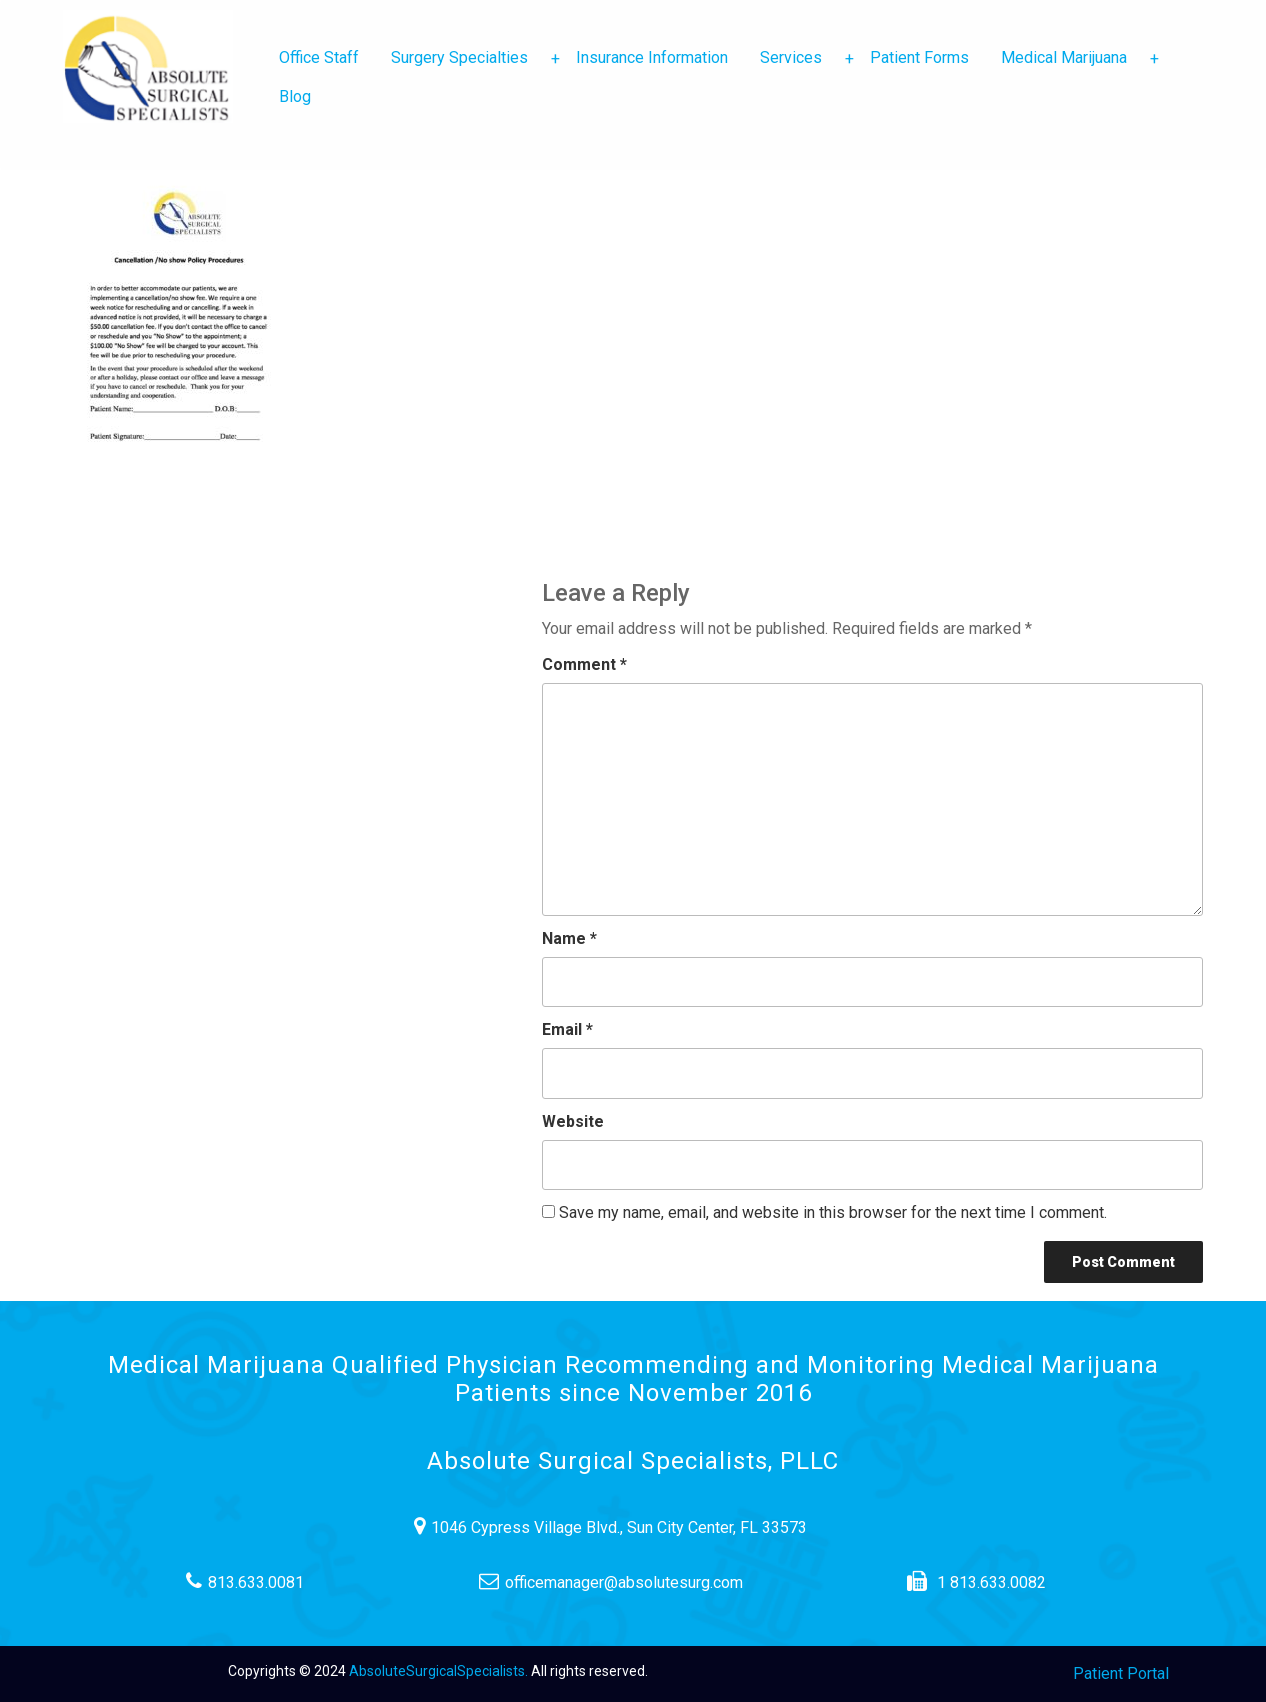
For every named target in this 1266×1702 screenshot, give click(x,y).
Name (569, 938)
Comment (584, 664)
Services (799, 57)
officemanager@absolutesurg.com (633, 1581)
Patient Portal (1121, 1673)
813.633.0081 (267, 1581)
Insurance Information (652, 57)
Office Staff (319, 57)
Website (573, 1121)
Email (567, 1029)
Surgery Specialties (467, 57)
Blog (295, 96)
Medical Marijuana (1072, 57)
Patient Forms (919, 57)
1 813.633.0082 (999, 1581)
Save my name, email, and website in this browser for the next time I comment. (833, 1212)
